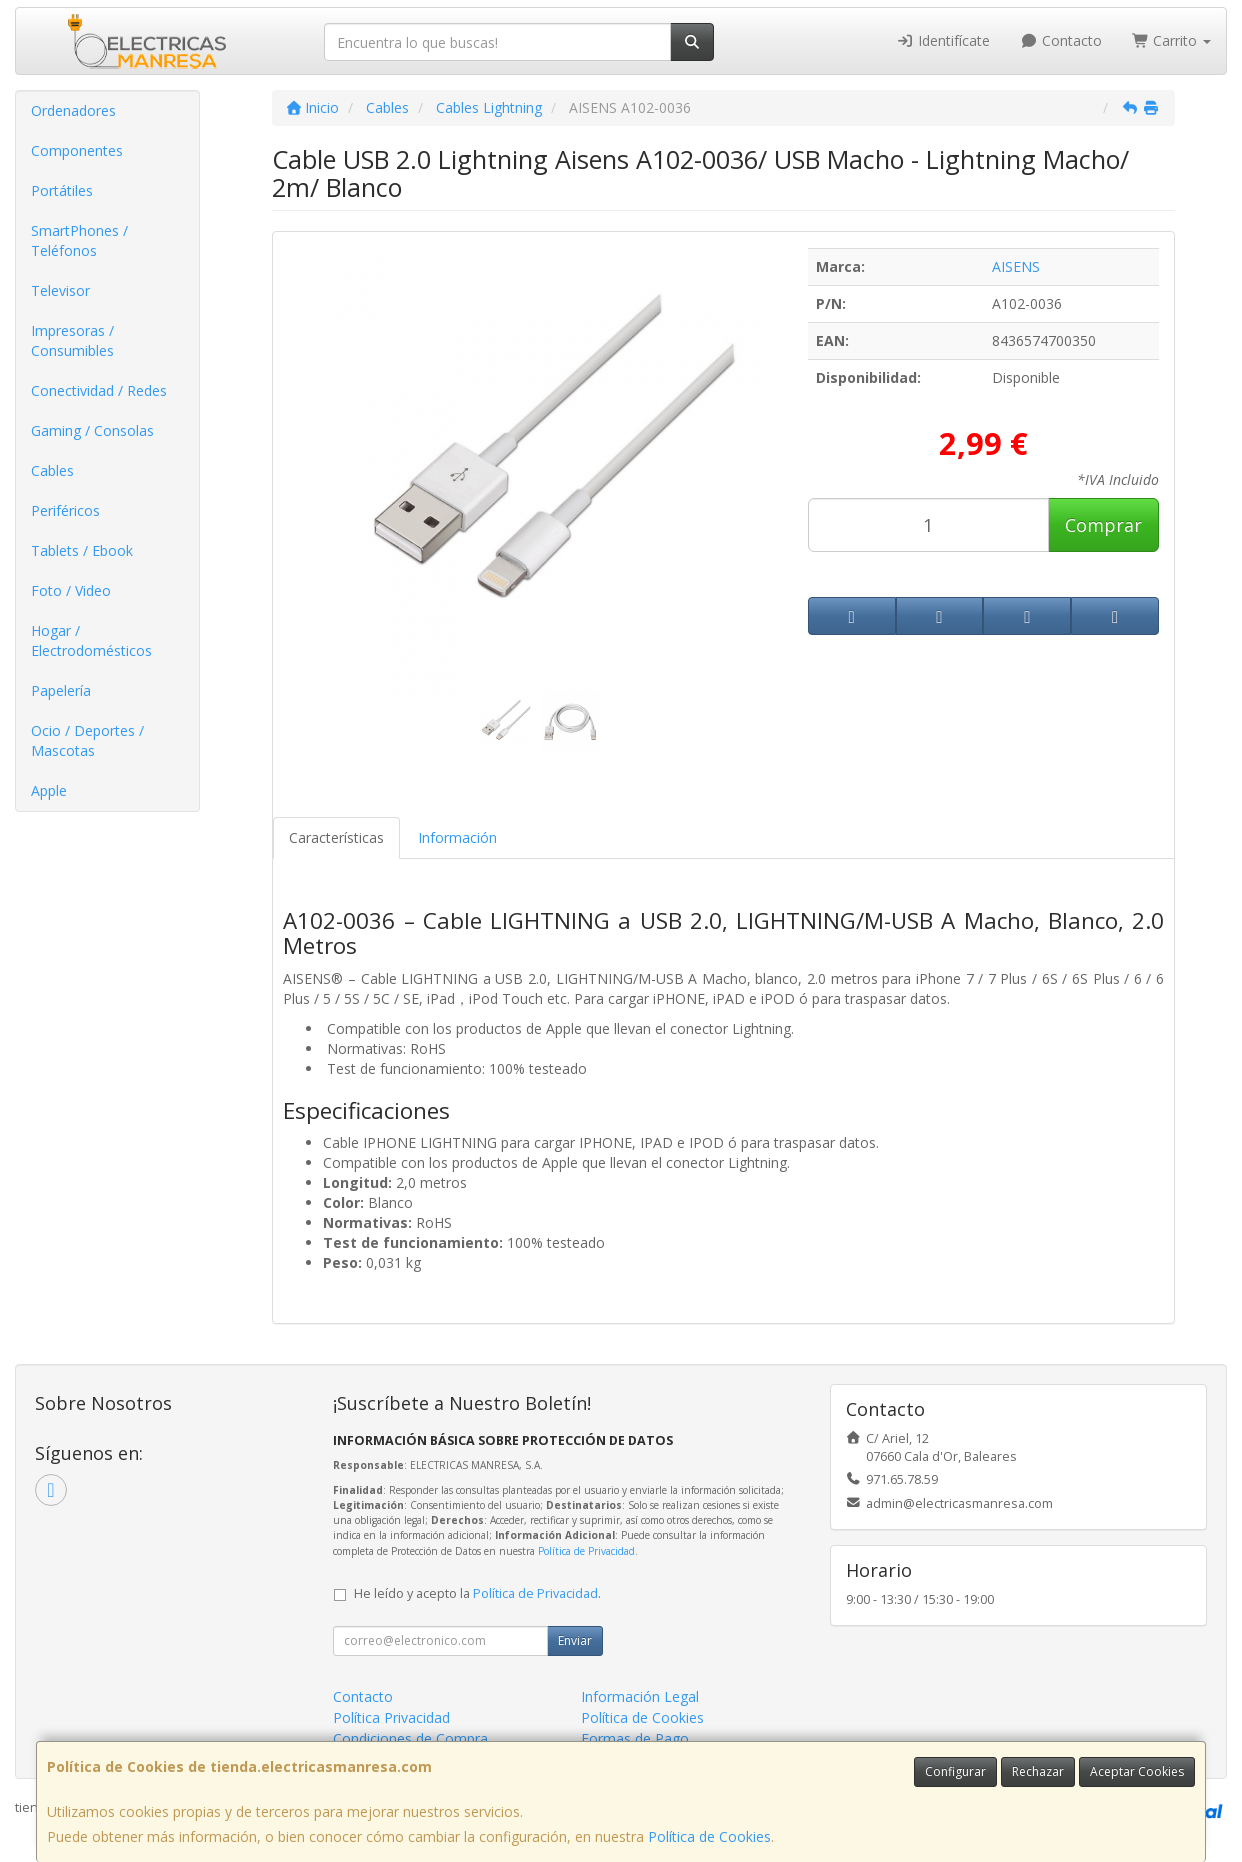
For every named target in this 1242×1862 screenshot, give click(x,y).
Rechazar (1038, 1771)
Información (457, 837)
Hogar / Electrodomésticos (91, 640)
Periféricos (65, 510)
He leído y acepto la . (477, 1593)
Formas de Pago (635, 1738)
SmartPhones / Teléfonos (79, 240)
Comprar (1103, 525)
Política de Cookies (709, 1836)
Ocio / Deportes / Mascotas (87, 740)
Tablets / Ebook (82, 550)
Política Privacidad (391, 1717)
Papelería (61, 690)
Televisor (60, 290)
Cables (52, 470)
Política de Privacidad (586, 1551)
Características (336, 837)
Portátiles (62, 190)
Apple (49, 790)
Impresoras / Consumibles (72, 340)
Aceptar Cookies (1137, 1771)
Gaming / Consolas (92, 430)
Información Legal (640, 1696)
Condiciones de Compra (410, 1738)
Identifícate (944, 40)
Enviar (575, 1640)
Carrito (1172, 40)
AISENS (1016, 266)
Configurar (955, 1771)
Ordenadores (73, 110)
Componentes (77, 150)
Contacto (1061, 40)
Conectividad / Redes (99, 390)
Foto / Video (71, 590)
